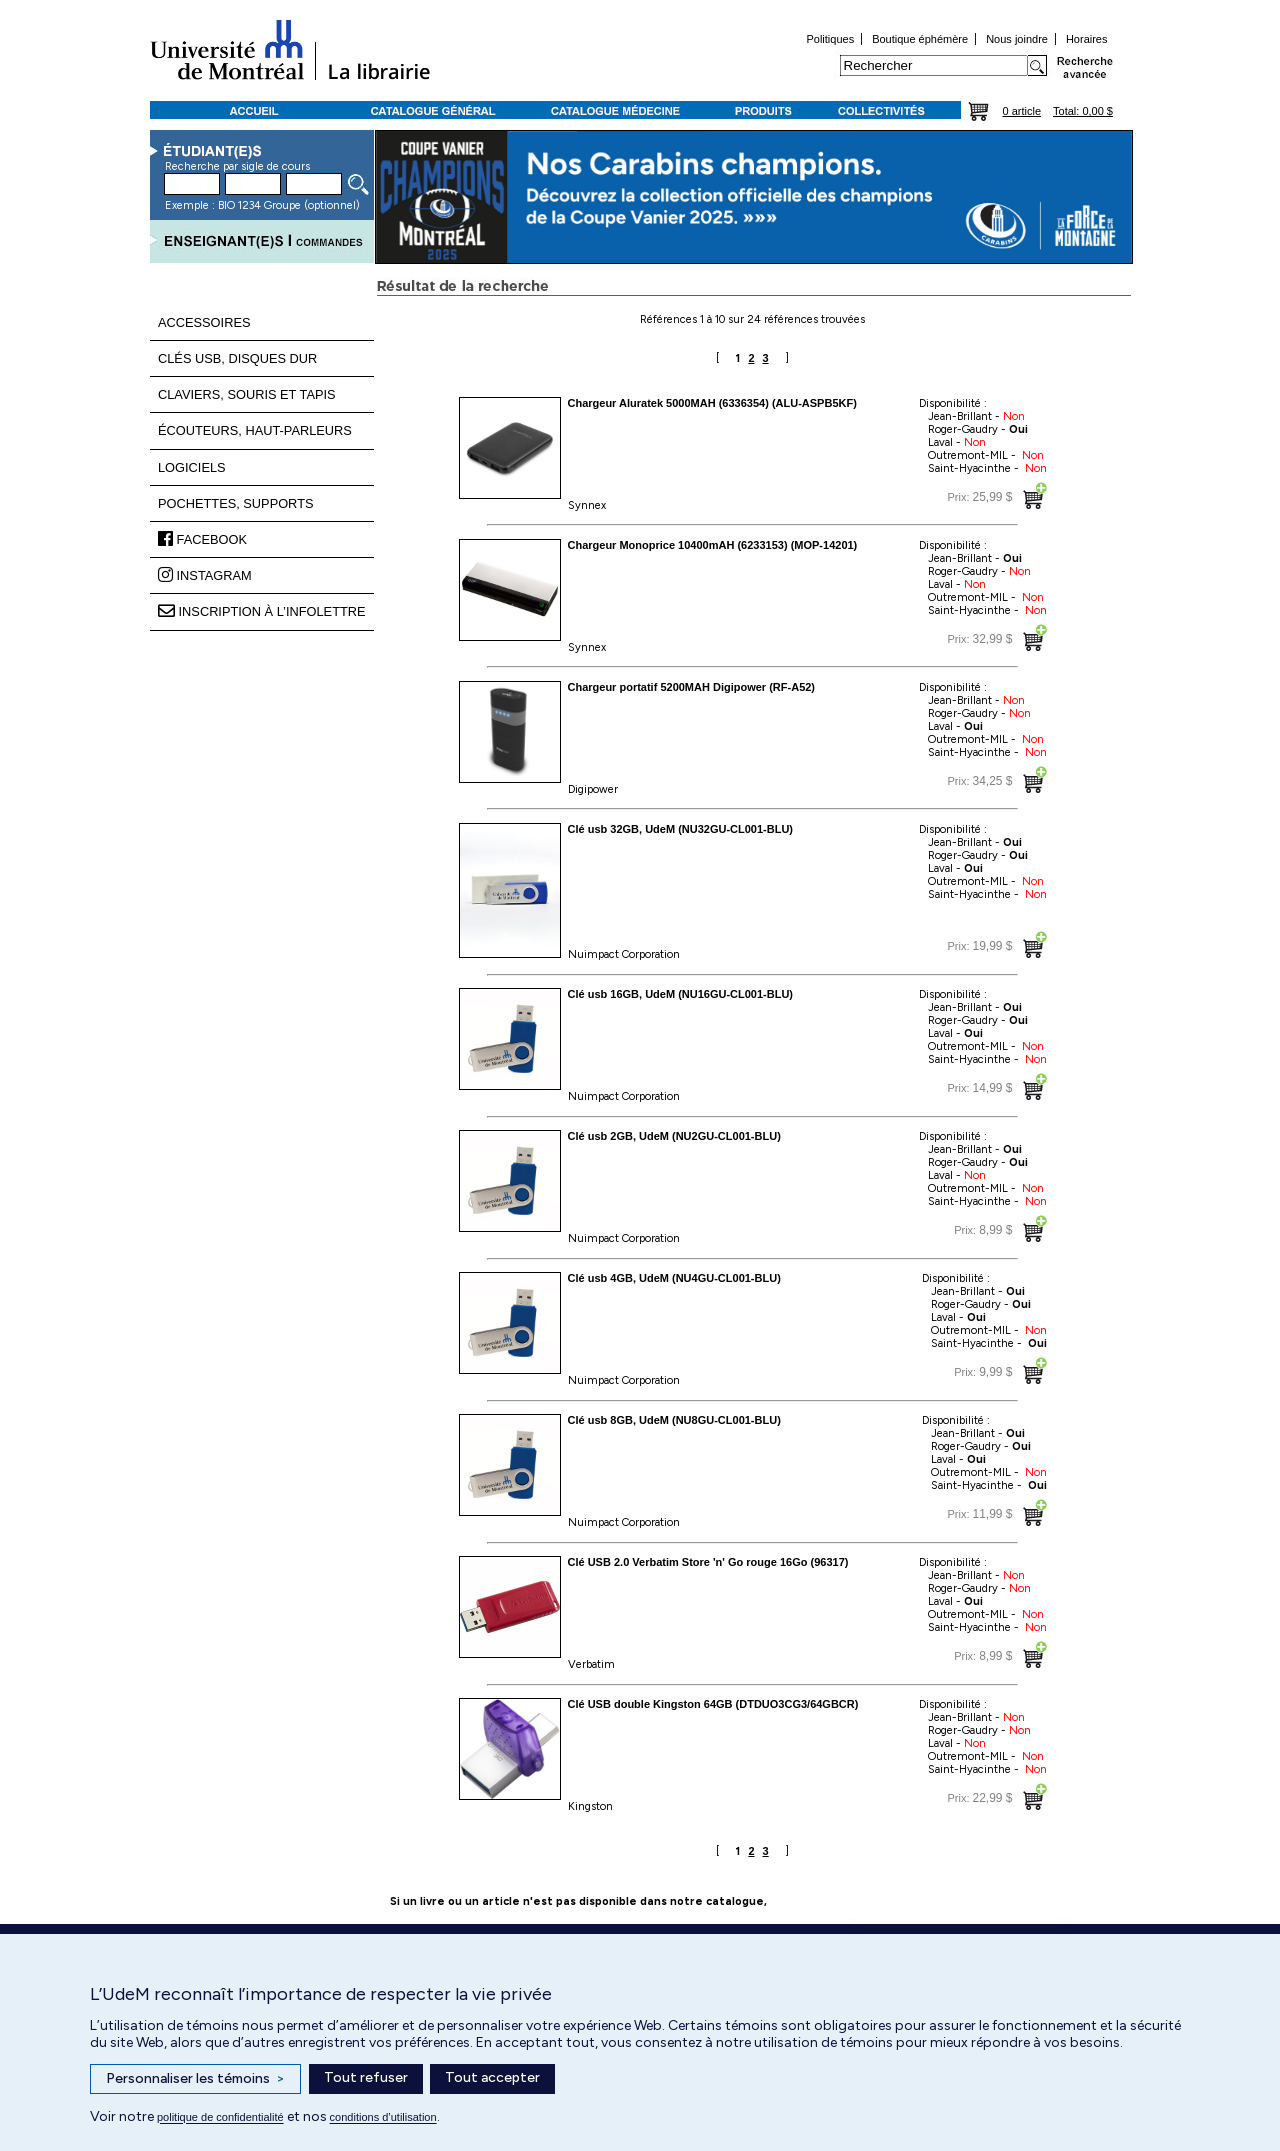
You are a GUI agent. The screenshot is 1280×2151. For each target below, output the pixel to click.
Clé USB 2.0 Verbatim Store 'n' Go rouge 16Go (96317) (708, 1562)
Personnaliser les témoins (195, 2079)
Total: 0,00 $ (1083, 111)
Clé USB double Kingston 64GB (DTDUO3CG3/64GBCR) (713, 1704)
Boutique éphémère (920, 39)
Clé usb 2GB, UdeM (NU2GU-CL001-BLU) (674, 1136)
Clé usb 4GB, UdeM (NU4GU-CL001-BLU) (674, 1278)
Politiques (830, 39)
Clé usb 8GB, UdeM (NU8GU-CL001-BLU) (674, 1420)
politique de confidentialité (220, 2117)
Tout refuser (366, 2077)
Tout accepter (492, 2077)
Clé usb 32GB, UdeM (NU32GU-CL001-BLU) (681, 829)
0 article (1022, 111)
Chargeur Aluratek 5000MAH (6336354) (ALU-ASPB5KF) (712, 403)
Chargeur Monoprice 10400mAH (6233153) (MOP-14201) (713, 545)
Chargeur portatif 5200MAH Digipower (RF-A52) (692, 687)
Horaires (1087, 39)
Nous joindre (1017, 39)
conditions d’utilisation (383, 2117)
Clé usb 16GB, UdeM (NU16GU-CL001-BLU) (681, 994)
